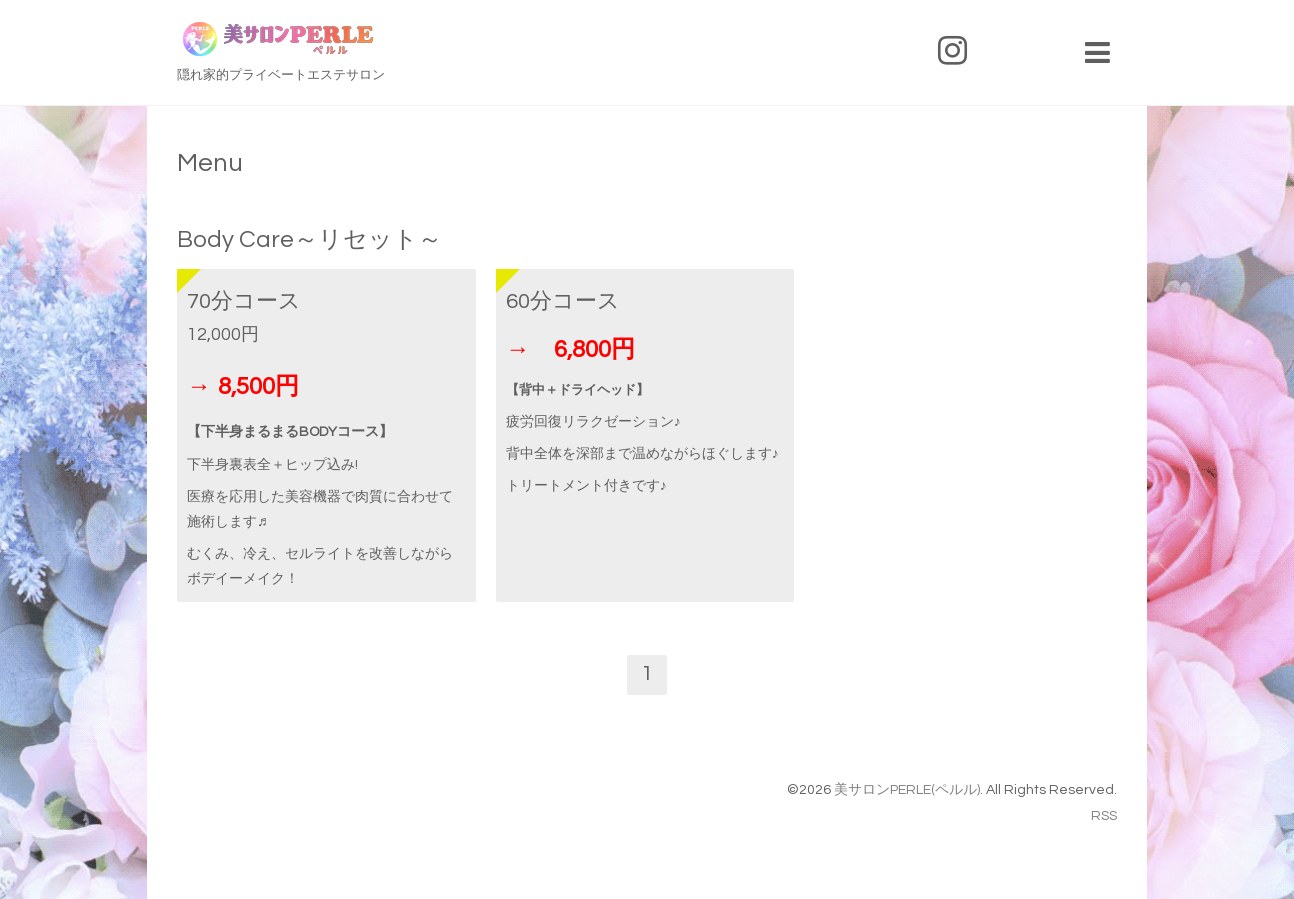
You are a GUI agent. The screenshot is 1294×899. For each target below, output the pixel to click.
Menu (210, 163)
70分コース (244, 301)
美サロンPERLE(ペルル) (907, 790)
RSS (1104, 816)
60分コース (563, 301)
